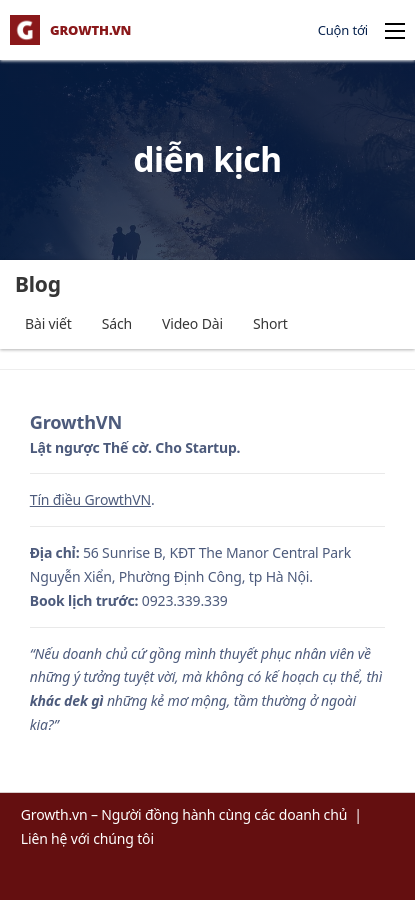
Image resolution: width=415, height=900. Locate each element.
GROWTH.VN (90, 30)
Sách (117, 323)
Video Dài (192, 323)
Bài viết (48, 323)
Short (270, 323)
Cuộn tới (343, 30)
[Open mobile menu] (395, 31)
